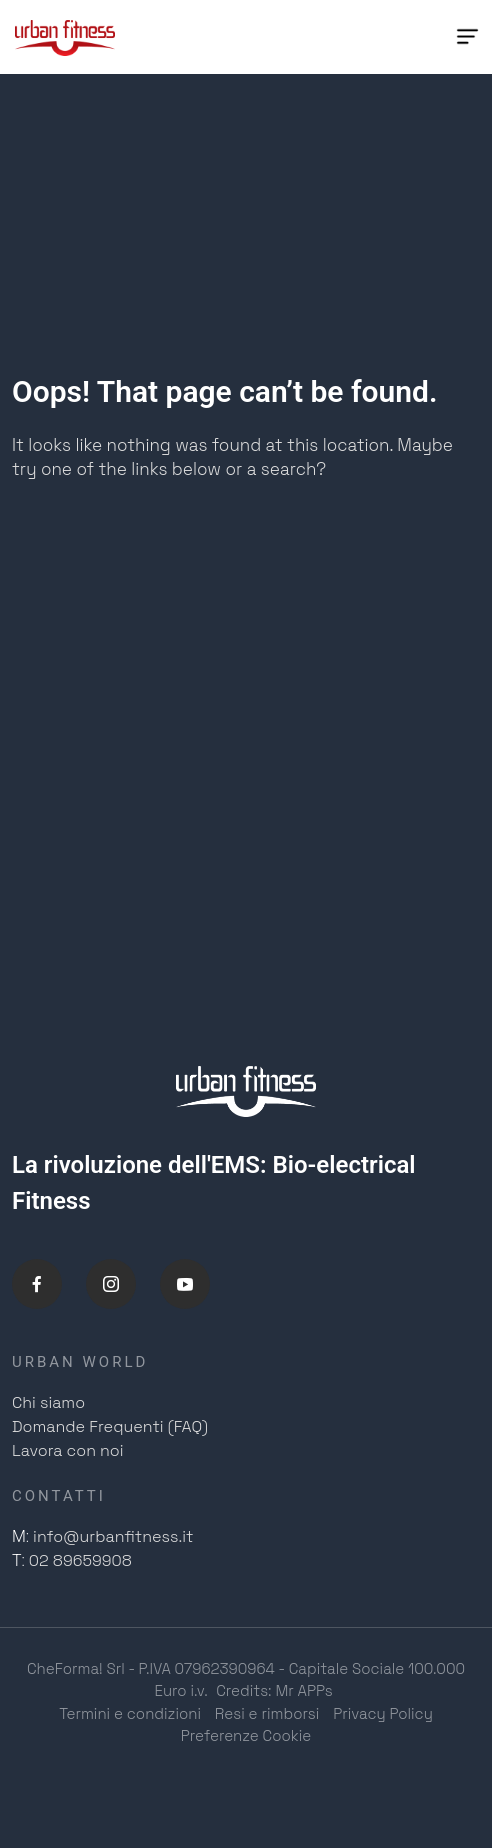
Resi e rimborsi (267, 1713)
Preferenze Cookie (246, 1735)
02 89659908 (80, 1560)
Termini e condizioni (130, 1713)
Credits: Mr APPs (274, 1690)
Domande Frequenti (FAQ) (110, 1426)
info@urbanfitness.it (113, 1536)
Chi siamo (48, 1402)
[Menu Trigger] (467, 37)
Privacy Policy (383, 1713)
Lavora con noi (68, 1450)
